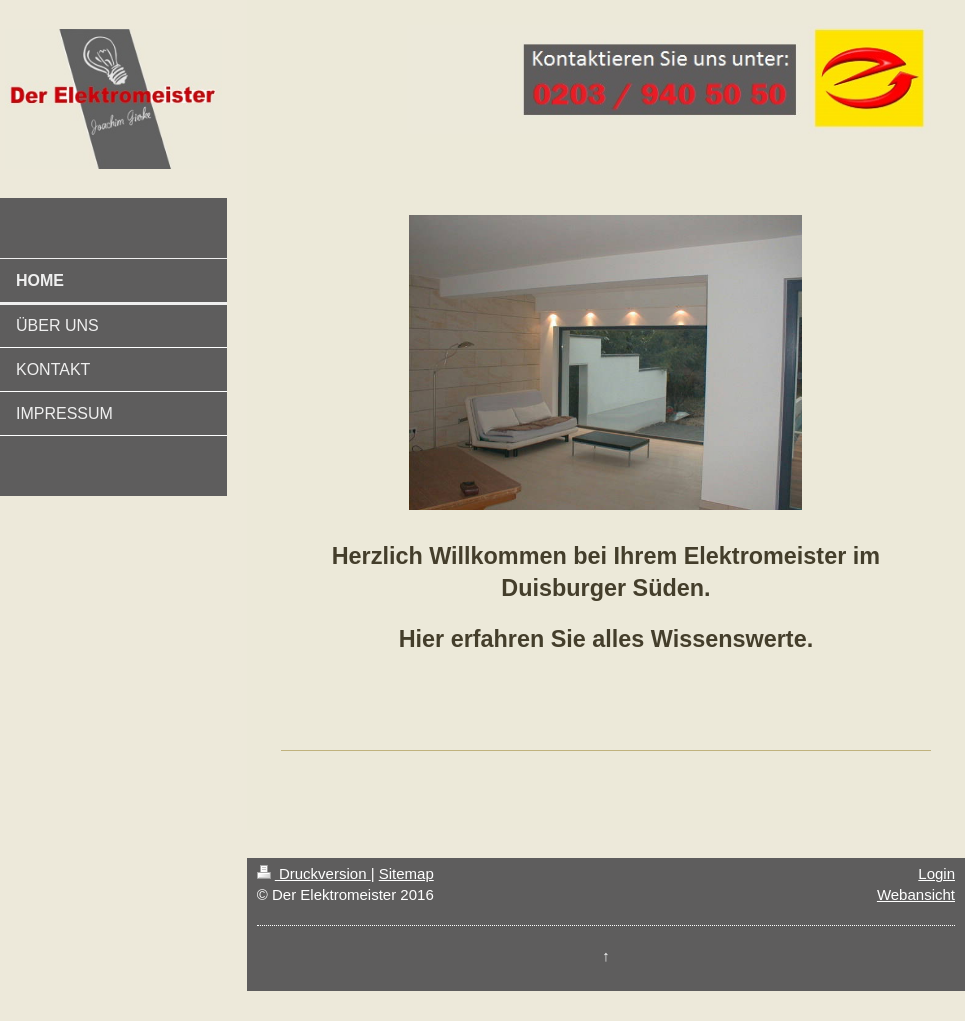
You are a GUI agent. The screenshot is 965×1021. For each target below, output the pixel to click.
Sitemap (406, 873)
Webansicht (916, 894)
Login (936, 873)
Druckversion (314, 873)
